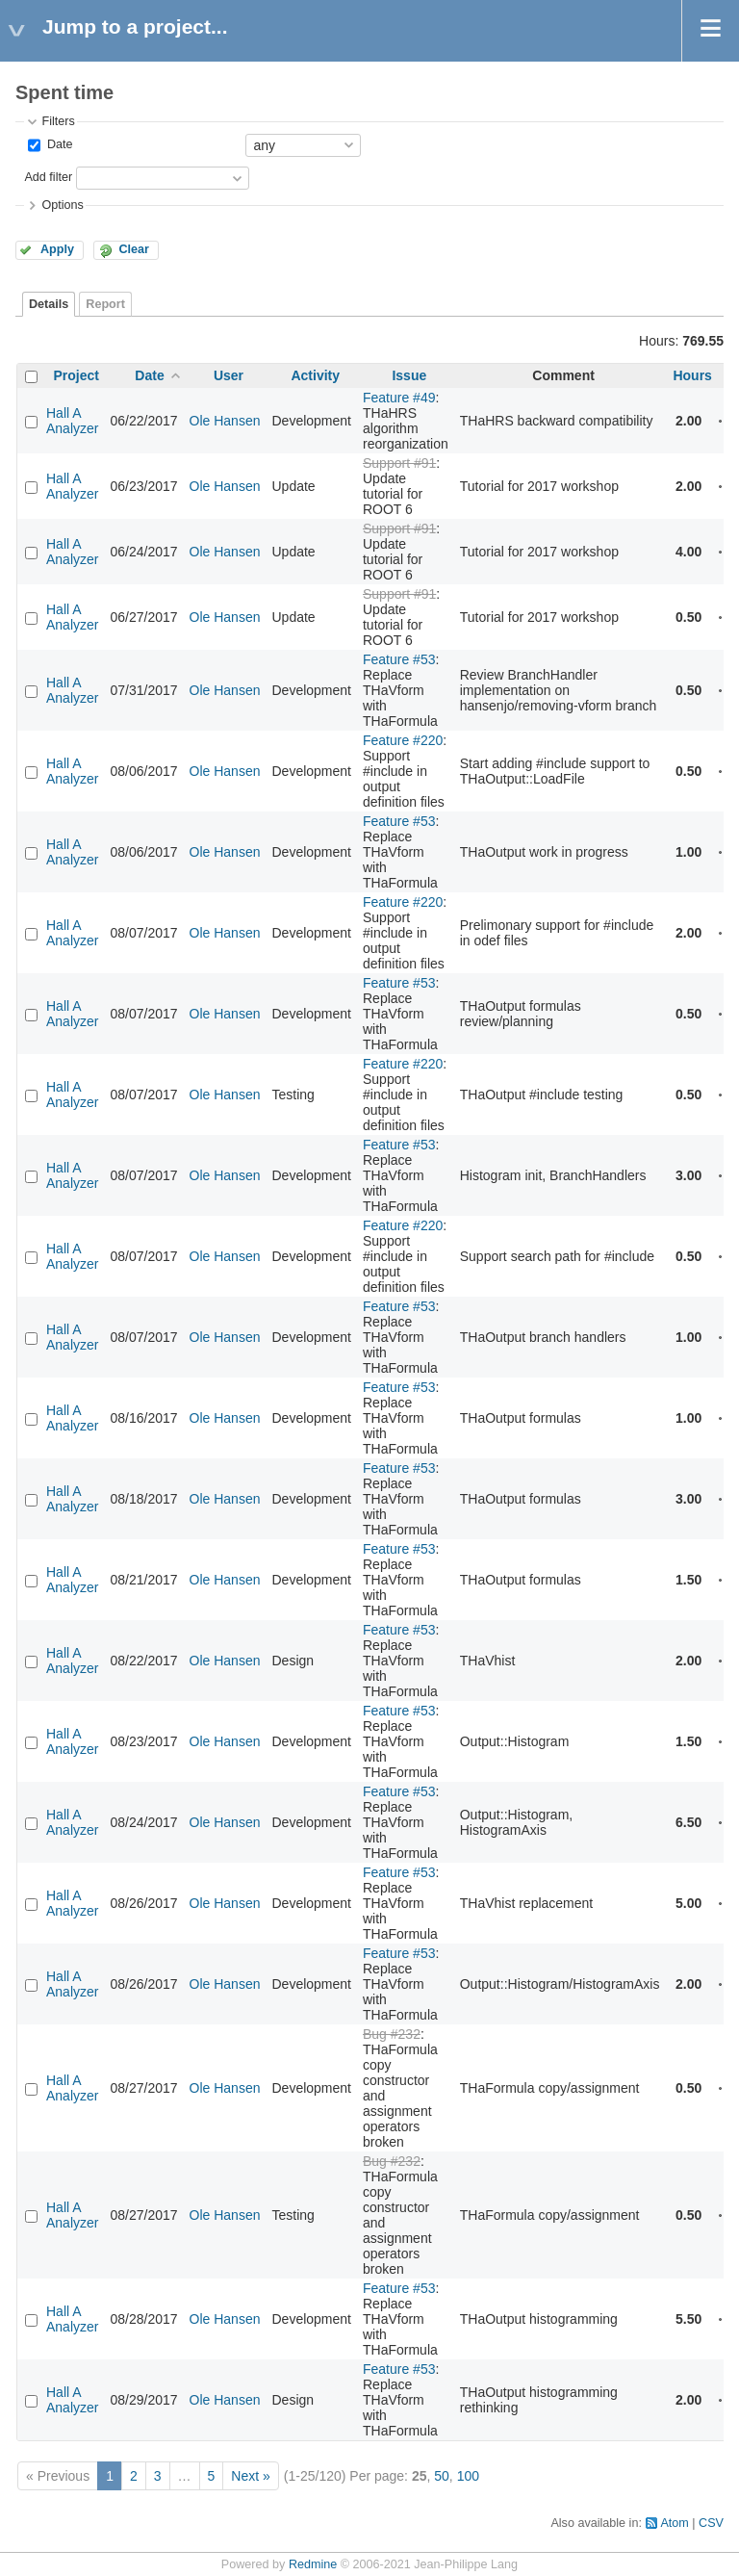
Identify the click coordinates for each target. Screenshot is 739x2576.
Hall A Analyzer (72, 420)
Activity (315, 375)
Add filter (48, 177)
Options (62, 205)
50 (441, 2476)
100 (468, 2476)
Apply (57, 249)
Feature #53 (399, 659)
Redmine (313, 2564)
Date (57, 144)
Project (76, 375)
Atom (674, 2523)
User (228, 375)
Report (105, 304)
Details (48, 304)
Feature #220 (403, 740)
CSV (711, 2523)
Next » (250, 2476)
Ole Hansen (225, 420)
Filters (57, 121)
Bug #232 (391, 2034)
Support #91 (399, 463)
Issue (409, 375)
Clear (133, 249)
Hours (692, 375)
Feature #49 (399, 397)
